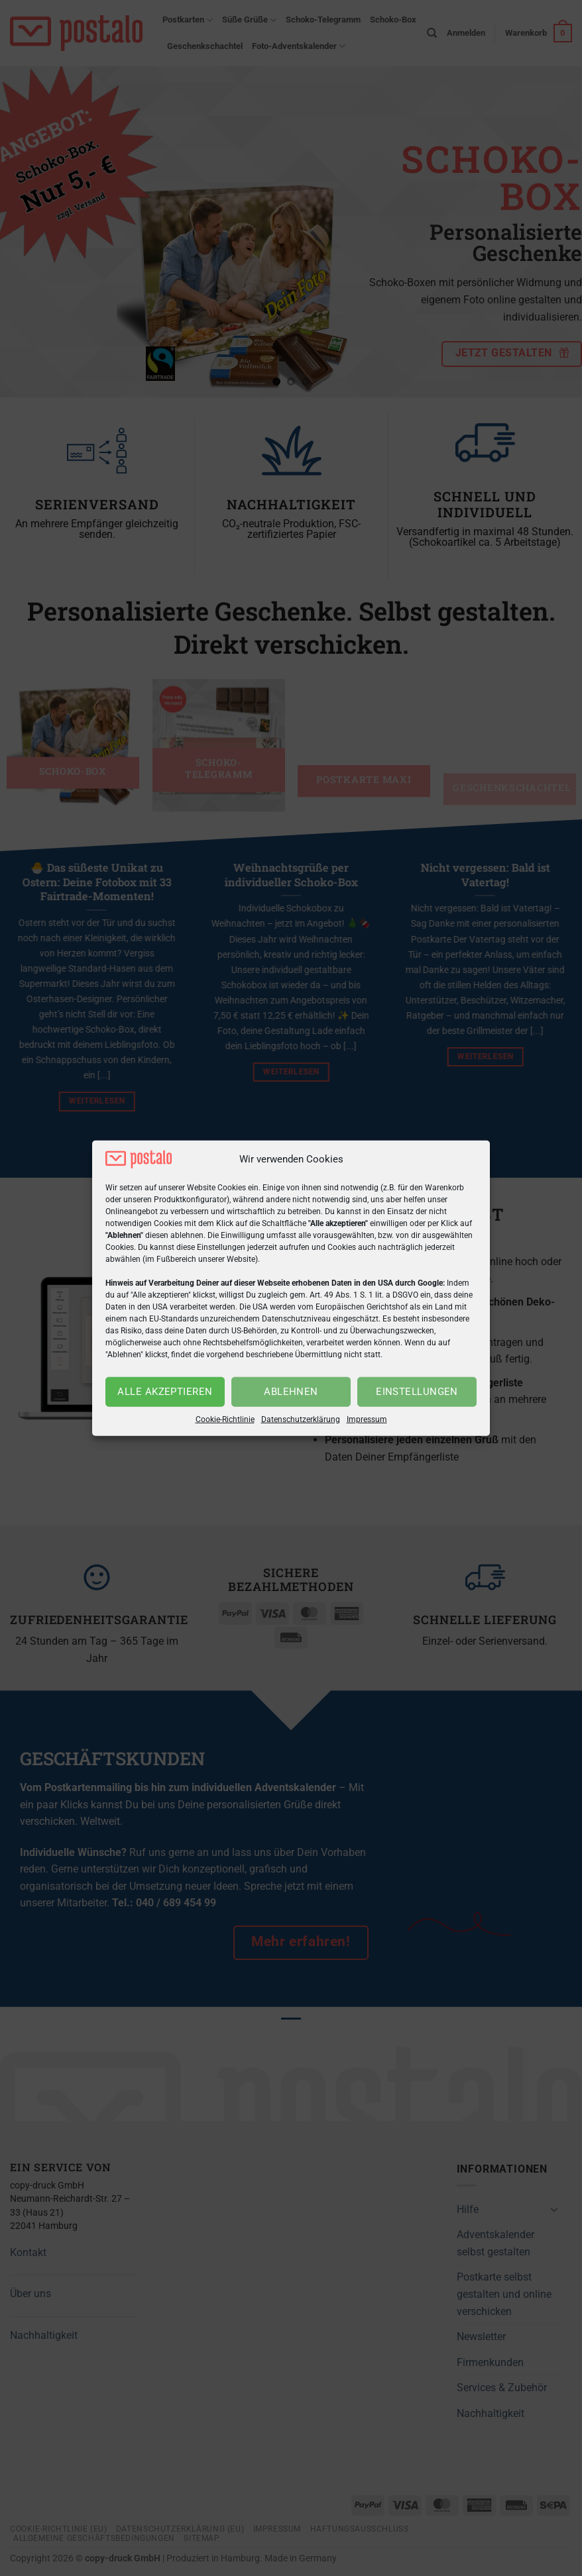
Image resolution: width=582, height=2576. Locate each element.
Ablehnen (291, 1392)
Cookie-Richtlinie (225, 1419)
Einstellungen (417, 1392)
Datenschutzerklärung (300, 1419)
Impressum (367, 1419)
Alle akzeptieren (164, 1392)
